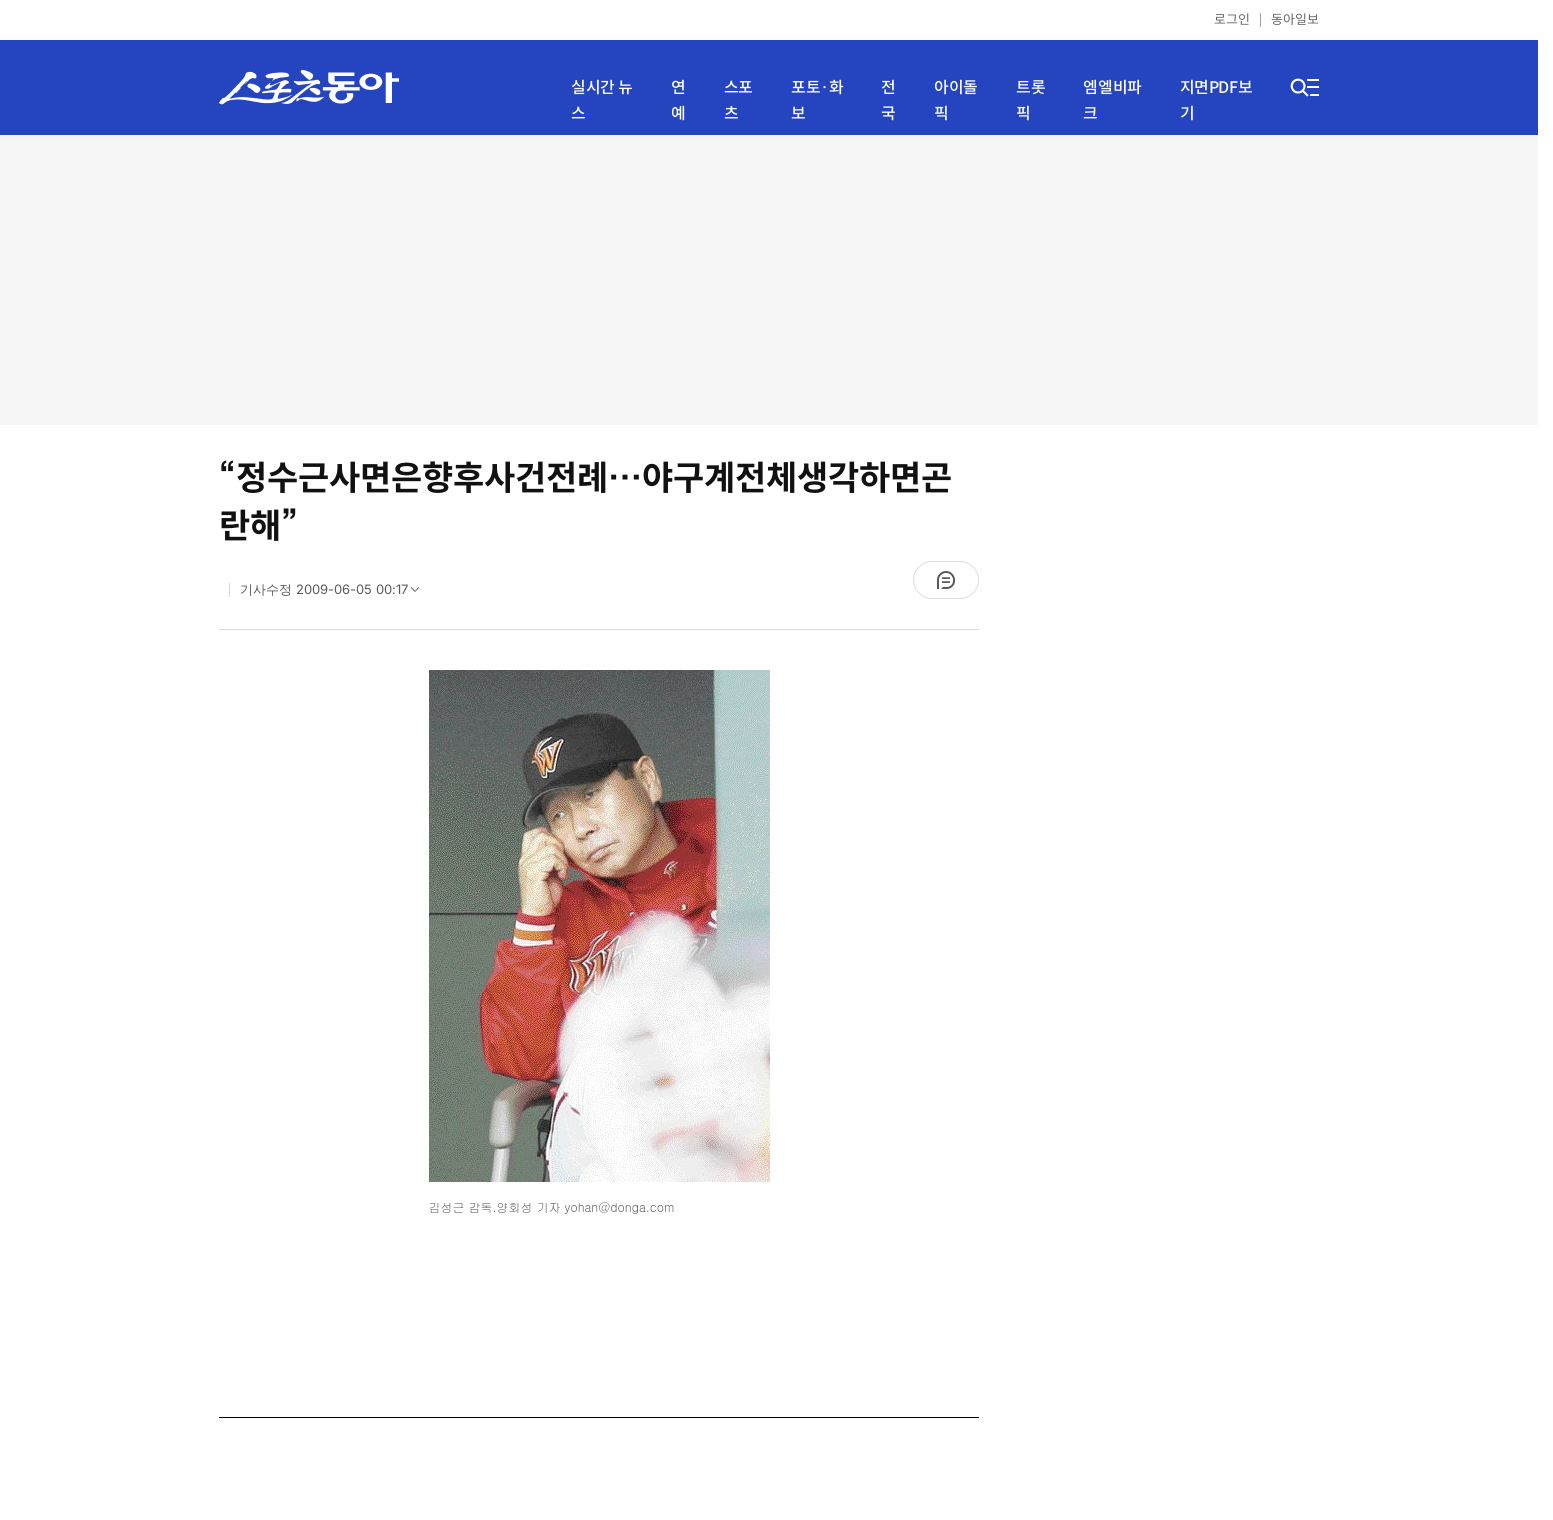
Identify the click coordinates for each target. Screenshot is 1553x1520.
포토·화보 (817, 100)
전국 (888, 100)
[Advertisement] (769, 280)
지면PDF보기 (1216, 100)
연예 (678, 100)
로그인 (1232, 19)
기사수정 (336, 594)
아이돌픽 (956, 100)
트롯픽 (1030, 100)
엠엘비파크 (1112, 100)
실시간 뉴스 (602, 100)
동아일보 (1295, 19)
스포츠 (738, 100)
